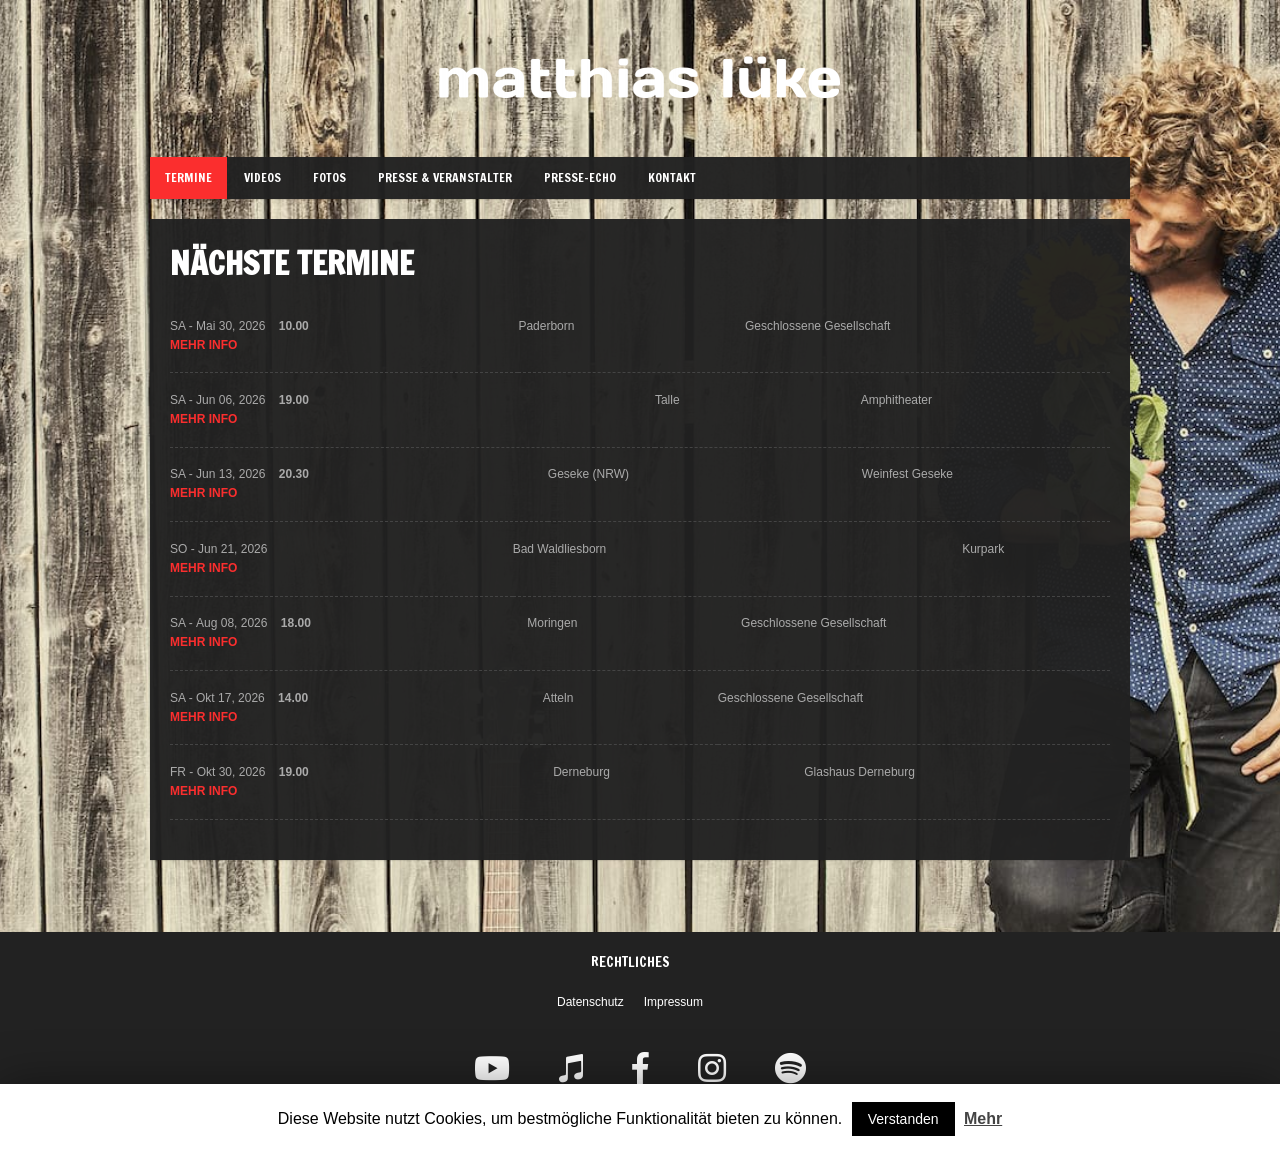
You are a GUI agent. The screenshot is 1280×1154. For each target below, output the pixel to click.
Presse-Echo (580, 177)
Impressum (673, 1002)
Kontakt (672, 177)
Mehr (983, 1118)
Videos (262, 177)
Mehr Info (203, 347)
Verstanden (903, 1119)
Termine (188, 177)
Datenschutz (590, 1002)
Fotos (329, 177)
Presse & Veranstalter (445, 177)
